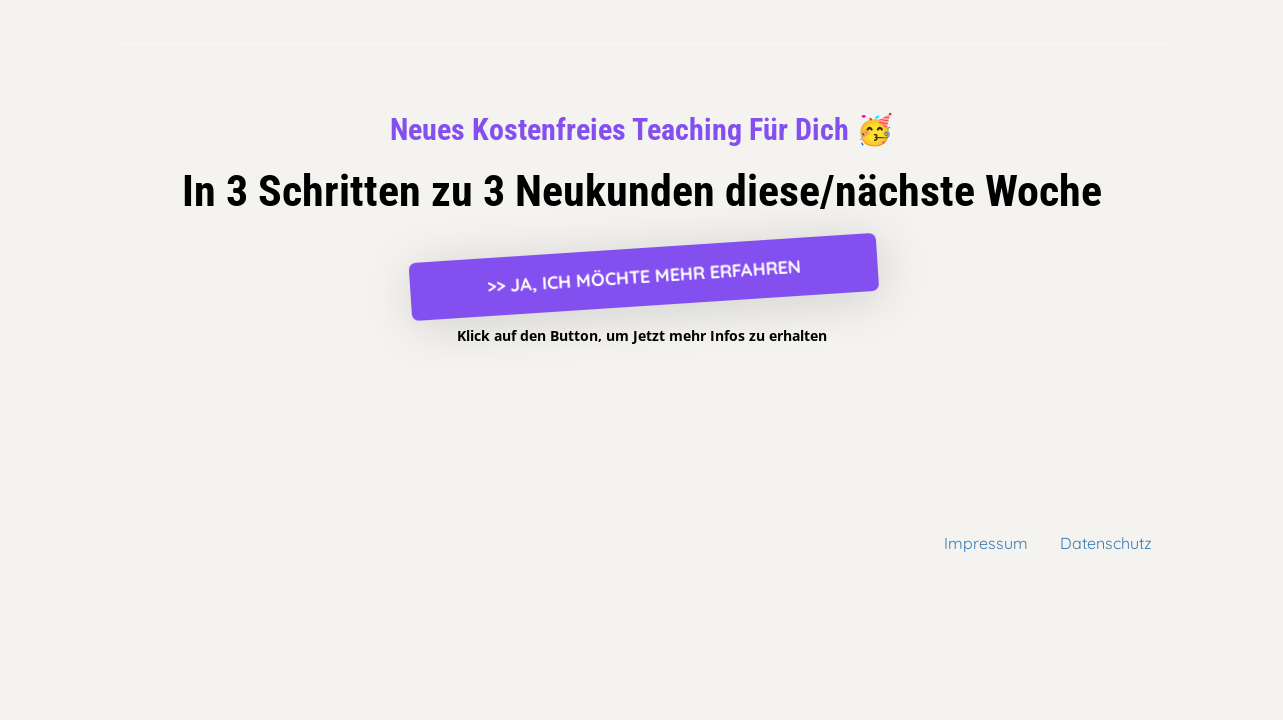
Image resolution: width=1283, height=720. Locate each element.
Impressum (986, 543)
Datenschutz (1106, 543)
